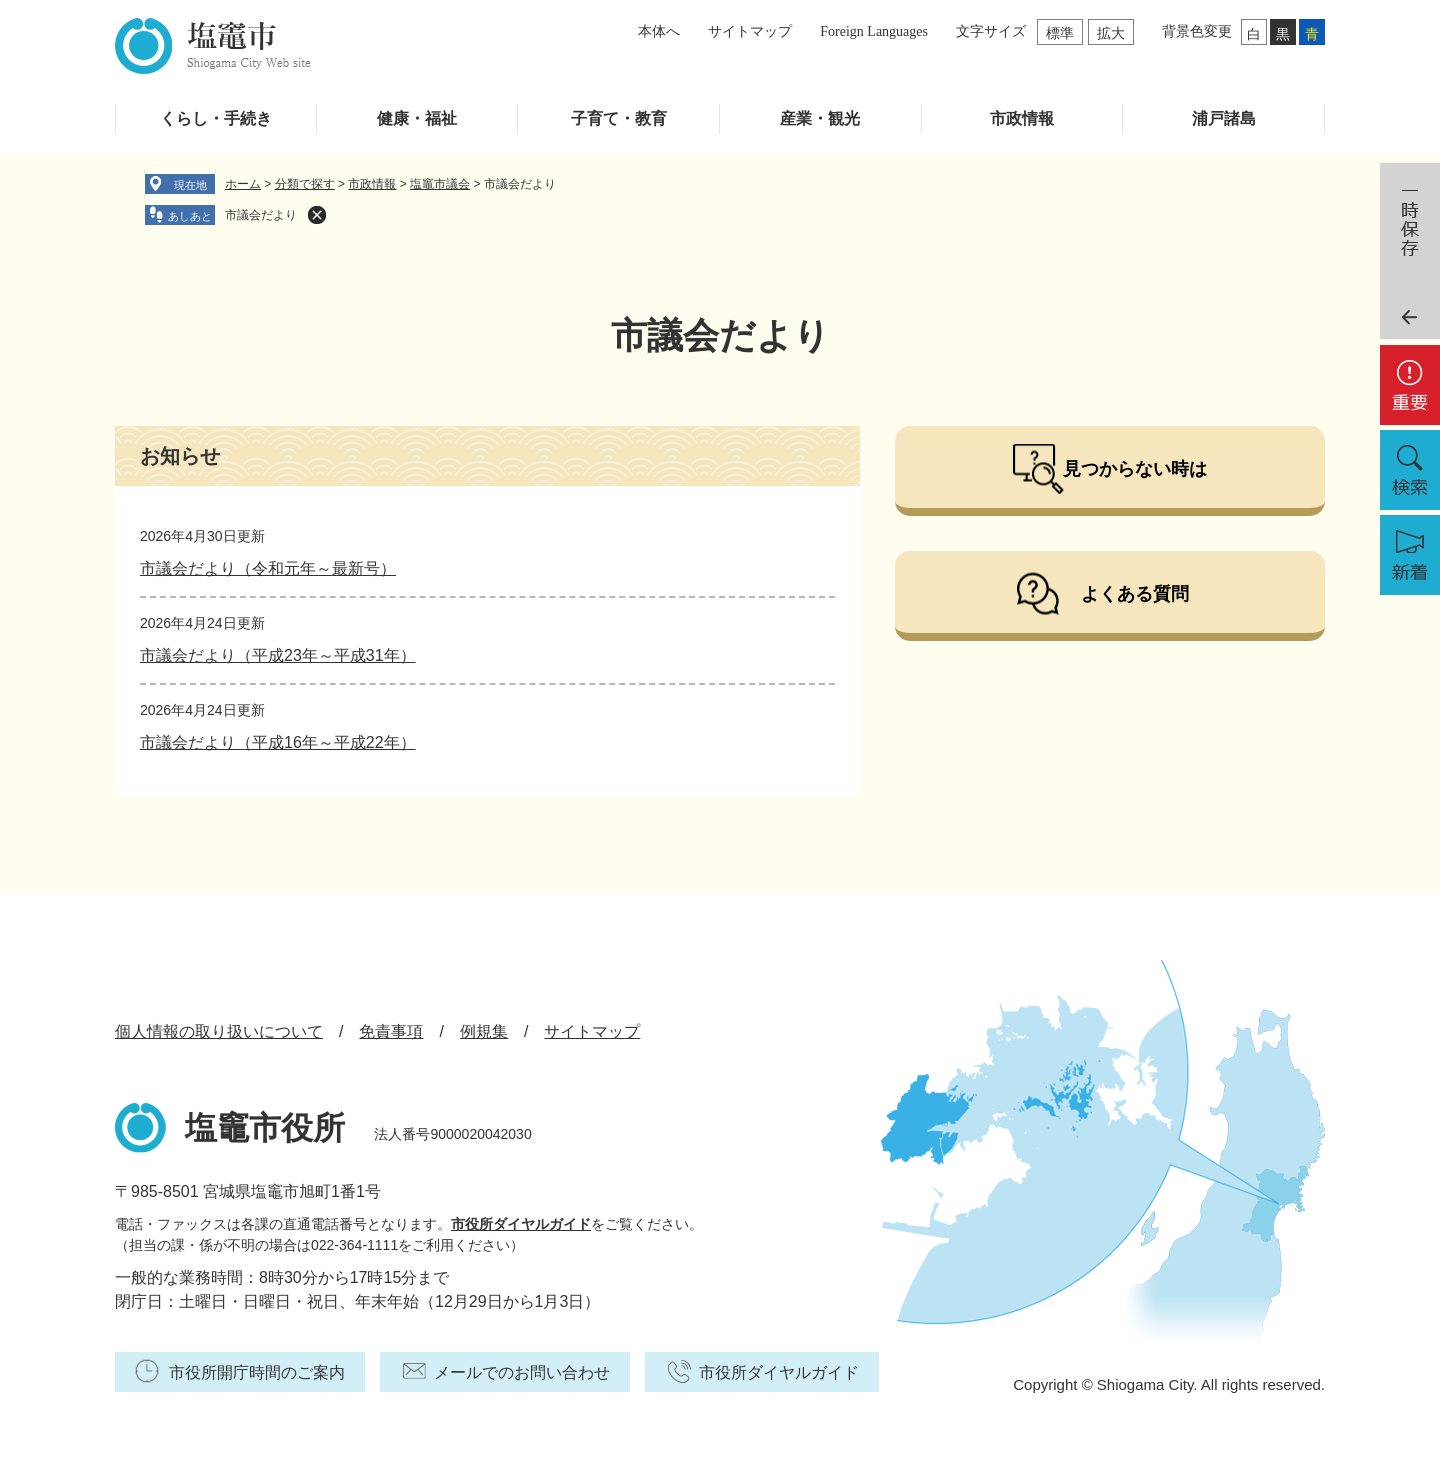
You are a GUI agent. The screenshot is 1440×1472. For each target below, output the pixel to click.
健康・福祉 (417, 118)
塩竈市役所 (265, 1128)
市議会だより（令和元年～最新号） (268, 568)
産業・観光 (820, 118)
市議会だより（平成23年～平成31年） (278, 655)
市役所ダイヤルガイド (521, 1224)
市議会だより (261, 215)
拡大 (1111, 33)
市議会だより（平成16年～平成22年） (278, 742)
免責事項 (391, 1031)
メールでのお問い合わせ (522, 1372)
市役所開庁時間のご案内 (257, 1372)
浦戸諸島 (1224, 118)
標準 (1060, 33)
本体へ (659, 31)
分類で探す (305, 184)
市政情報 (1022, 118)
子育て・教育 (619, 118)
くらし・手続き (216, 118)
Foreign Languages (874, 31)
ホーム (243, 184)
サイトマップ (750, 31)
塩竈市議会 (440, 184)
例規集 (484, 1031)
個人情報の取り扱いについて (219, 1031)
